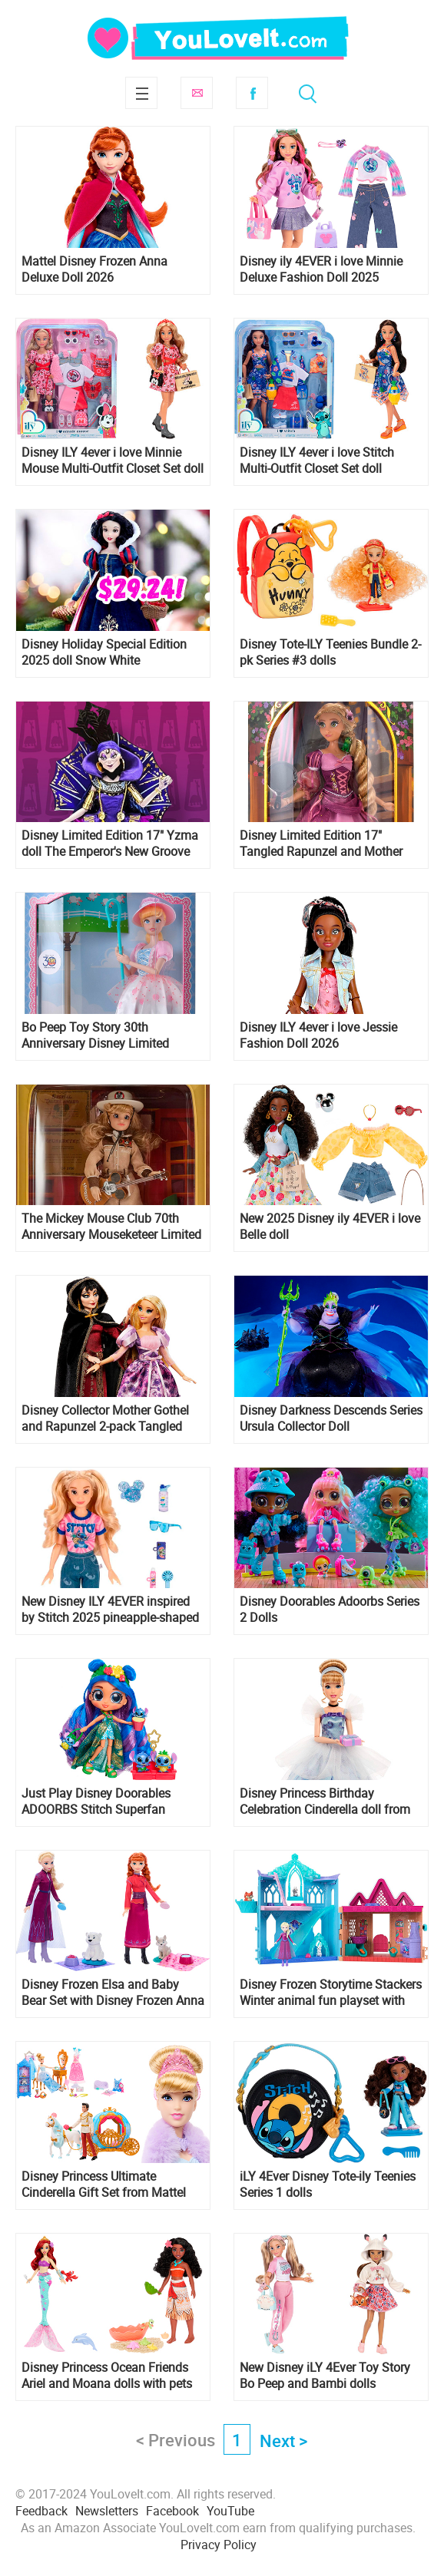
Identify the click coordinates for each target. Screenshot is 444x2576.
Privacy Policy (219, 2544)
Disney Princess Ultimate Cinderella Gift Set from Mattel (104, 2184)
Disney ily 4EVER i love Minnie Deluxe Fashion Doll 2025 (321, 269)
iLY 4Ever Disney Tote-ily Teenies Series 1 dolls (328, 2184)
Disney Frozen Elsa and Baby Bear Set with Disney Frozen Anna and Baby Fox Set (113, 1993)
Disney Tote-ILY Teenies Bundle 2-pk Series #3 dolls (330, 652)
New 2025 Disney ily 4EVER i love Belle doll (330, 1226)
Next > (283, 2440)
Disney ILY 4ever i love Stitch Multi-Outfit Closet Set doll (317, 460)
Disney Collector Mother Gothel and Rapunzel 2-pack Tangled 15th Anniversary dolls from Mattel (105, 1418)
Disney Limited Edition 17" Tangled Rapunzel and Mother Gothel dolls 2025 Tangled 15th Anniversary (324, 843)
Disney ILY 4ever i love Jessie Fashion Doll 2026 (318, 1035)
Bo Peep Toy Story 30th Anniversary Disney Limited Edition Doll (95, 1035)
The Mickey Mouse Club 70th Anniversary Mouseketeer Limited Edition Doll (111, 1226)
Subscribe (197, 93)
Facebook (252, 93)
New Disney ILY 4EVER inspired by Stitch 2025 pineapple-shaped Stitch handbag (110, 1609)
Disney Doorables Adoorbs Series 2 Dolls (329, 1609)
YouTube (230, 2510)
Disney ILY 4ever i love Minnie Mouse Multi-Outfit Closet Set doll (113, 460)
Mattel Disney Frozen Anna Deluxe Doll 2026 (94, 269)
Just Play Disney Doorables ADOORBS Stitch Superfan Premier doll (96, 1801)
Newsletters (106, 2510)
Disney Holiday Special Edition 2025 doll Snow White (104, 652)
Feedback (41, 2510)
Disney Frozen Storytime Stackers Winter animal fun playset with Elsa (331, 1993)
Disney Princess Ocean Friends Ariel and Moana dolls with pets (107, 2376)
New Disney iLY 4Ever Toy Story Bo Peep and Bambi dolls (325, 2376)
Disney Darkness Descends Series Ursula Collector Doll (331, 1418)
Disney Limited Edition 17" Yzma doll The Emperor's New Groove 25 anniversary (110, 843)
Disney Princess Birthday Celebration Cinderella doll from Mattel (325, 1801)
